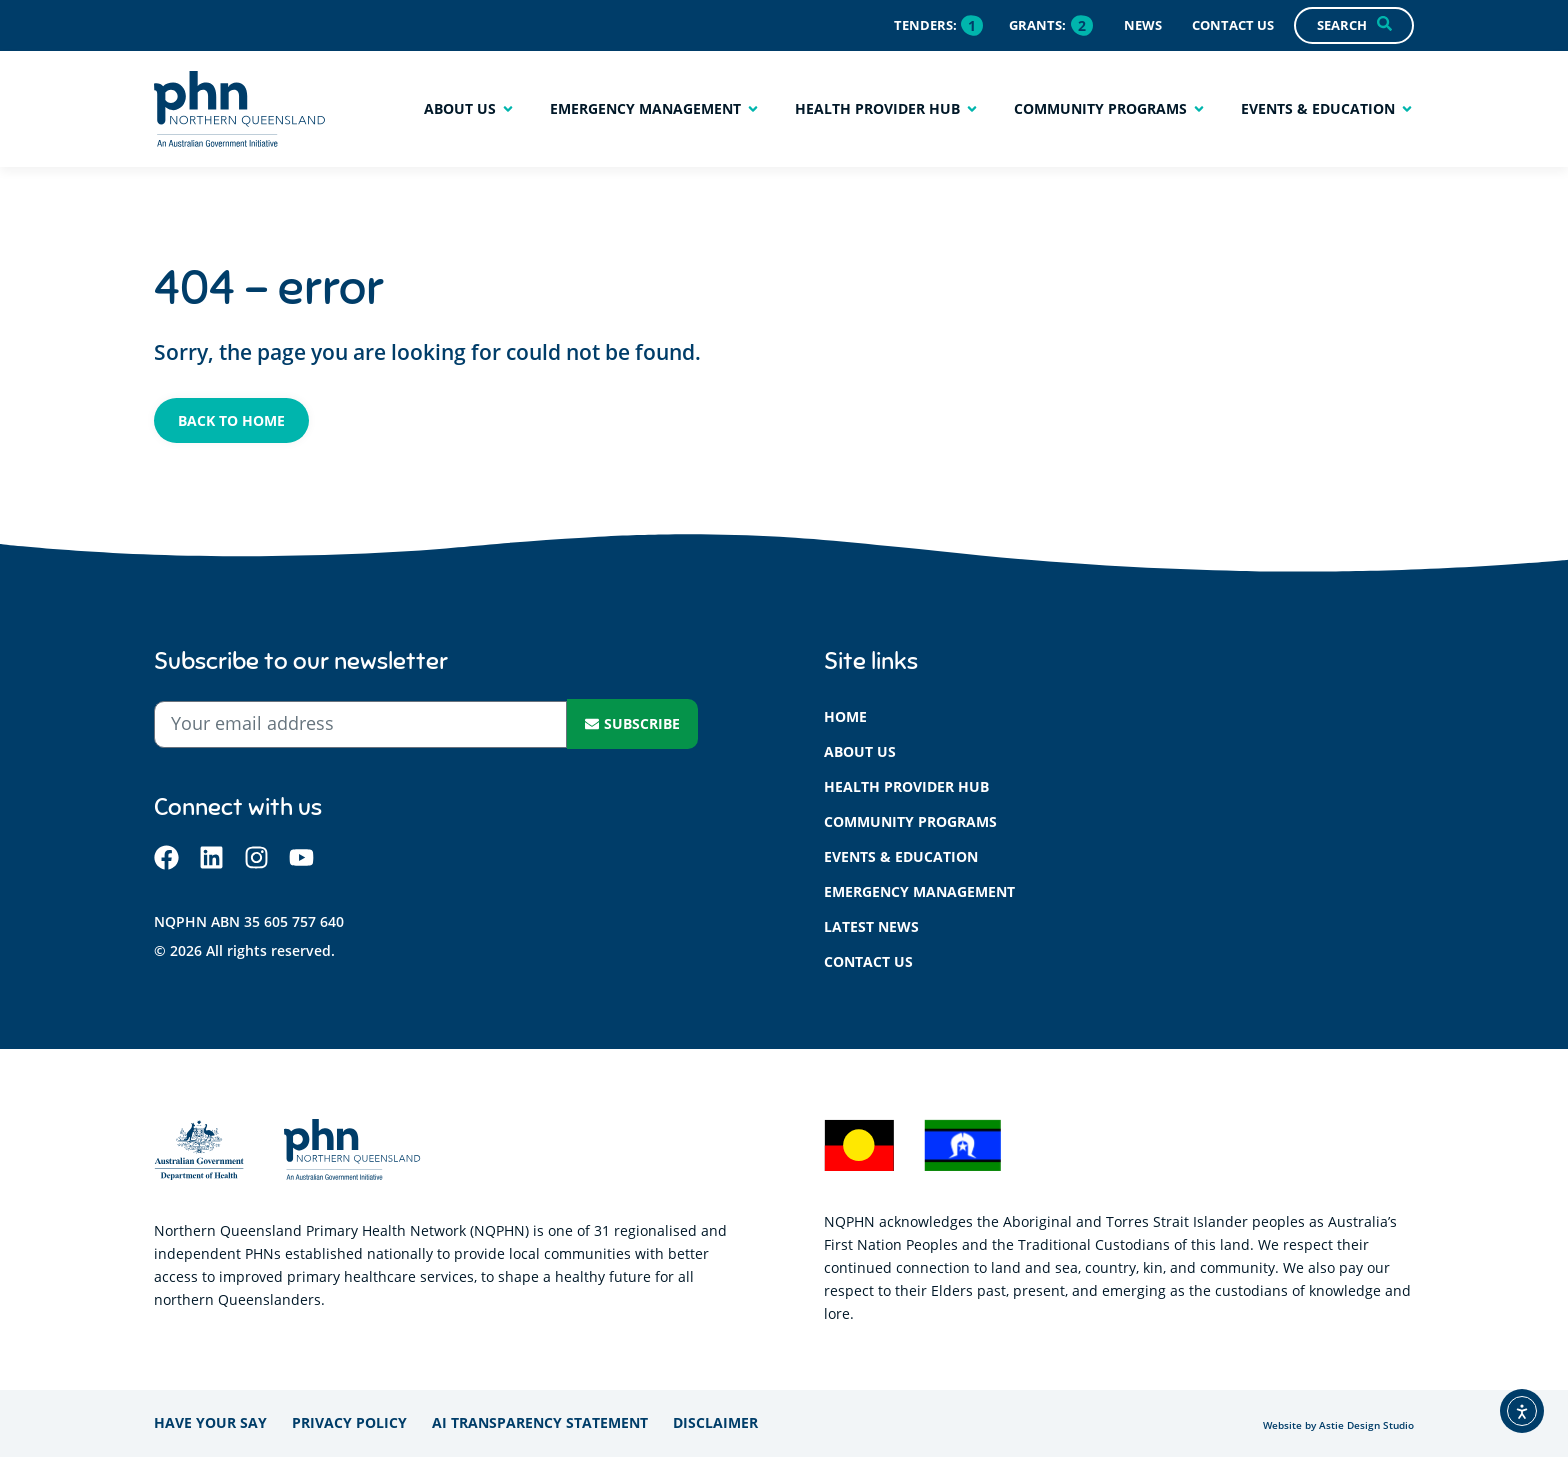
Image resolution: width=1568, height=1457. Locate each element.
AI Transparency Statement (540, 1422)
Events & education (901, 856)
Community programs (910, 821)
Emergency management (919, 891)
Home (845, 716)
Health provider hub (906, 786)
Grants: (1037, 25)
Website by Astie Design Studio (1338, 1425)
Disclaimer (715, 1422)
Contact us (868, 961)
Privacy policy (349, 1422)
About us (860, 751)
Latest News (871, 926)
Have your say (210, 1422)
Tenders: (925, 25)
